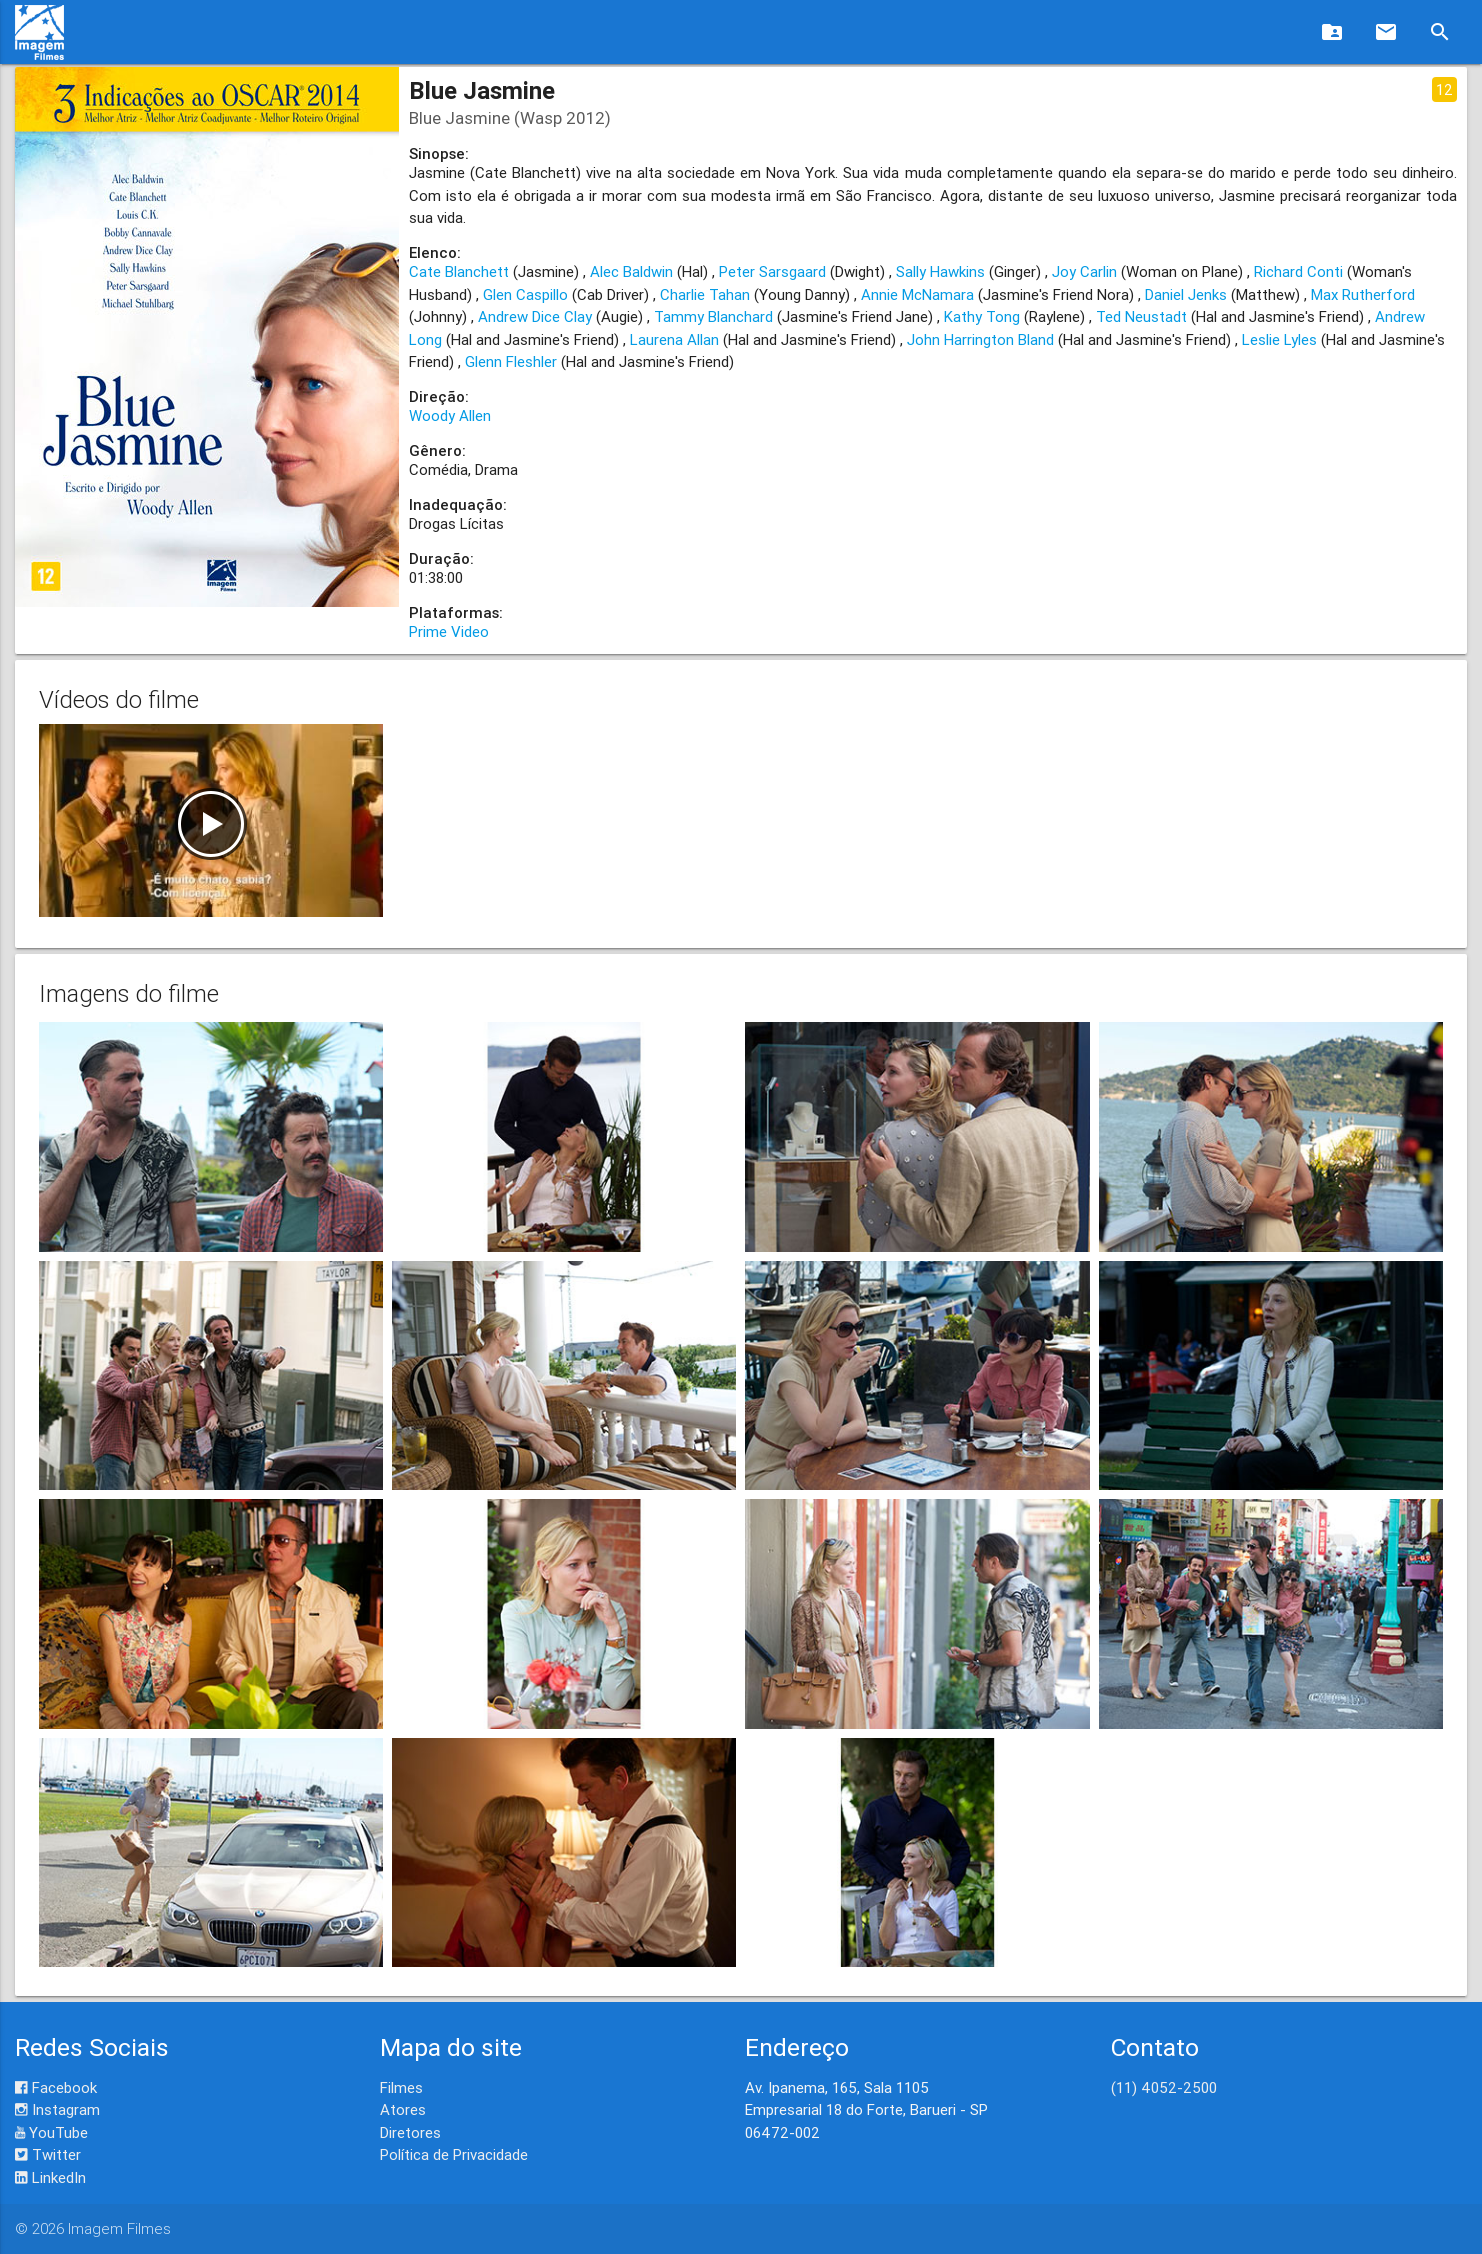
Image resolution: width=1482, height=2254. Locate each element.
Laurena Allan (674, 339)
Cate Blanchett (459, 271)
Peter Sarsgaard (772, 271)
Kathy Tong (982, 316)
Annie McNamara (917, 294)
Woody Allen (450, 415)
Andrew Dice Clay (535, 316)
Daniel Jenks (1186, 294)
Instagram (57, 2109)
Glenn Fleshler (511, 361)
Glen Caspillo (525, 294)
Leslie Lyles (1279, 339)
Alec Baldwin (631, 271)
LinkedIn (50, 2177)
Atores (403, 2109)
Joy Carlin (1084, 271)
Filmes (401, 2087)
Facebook (56, 2087)
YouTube (51, 2132)
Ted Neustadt (1141, 316)
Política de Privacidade (454, 2154)
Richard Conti (1298, 271)
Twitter (48, 2154)
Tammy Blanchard (713, 316)
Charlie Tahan (705, 294)
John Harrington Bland (980, 339)
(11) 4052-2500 (1164, 2087)
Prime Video (449, 631)
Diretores (410, 2132)
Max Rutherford (1363, 294)
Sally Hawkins (940, 271)
